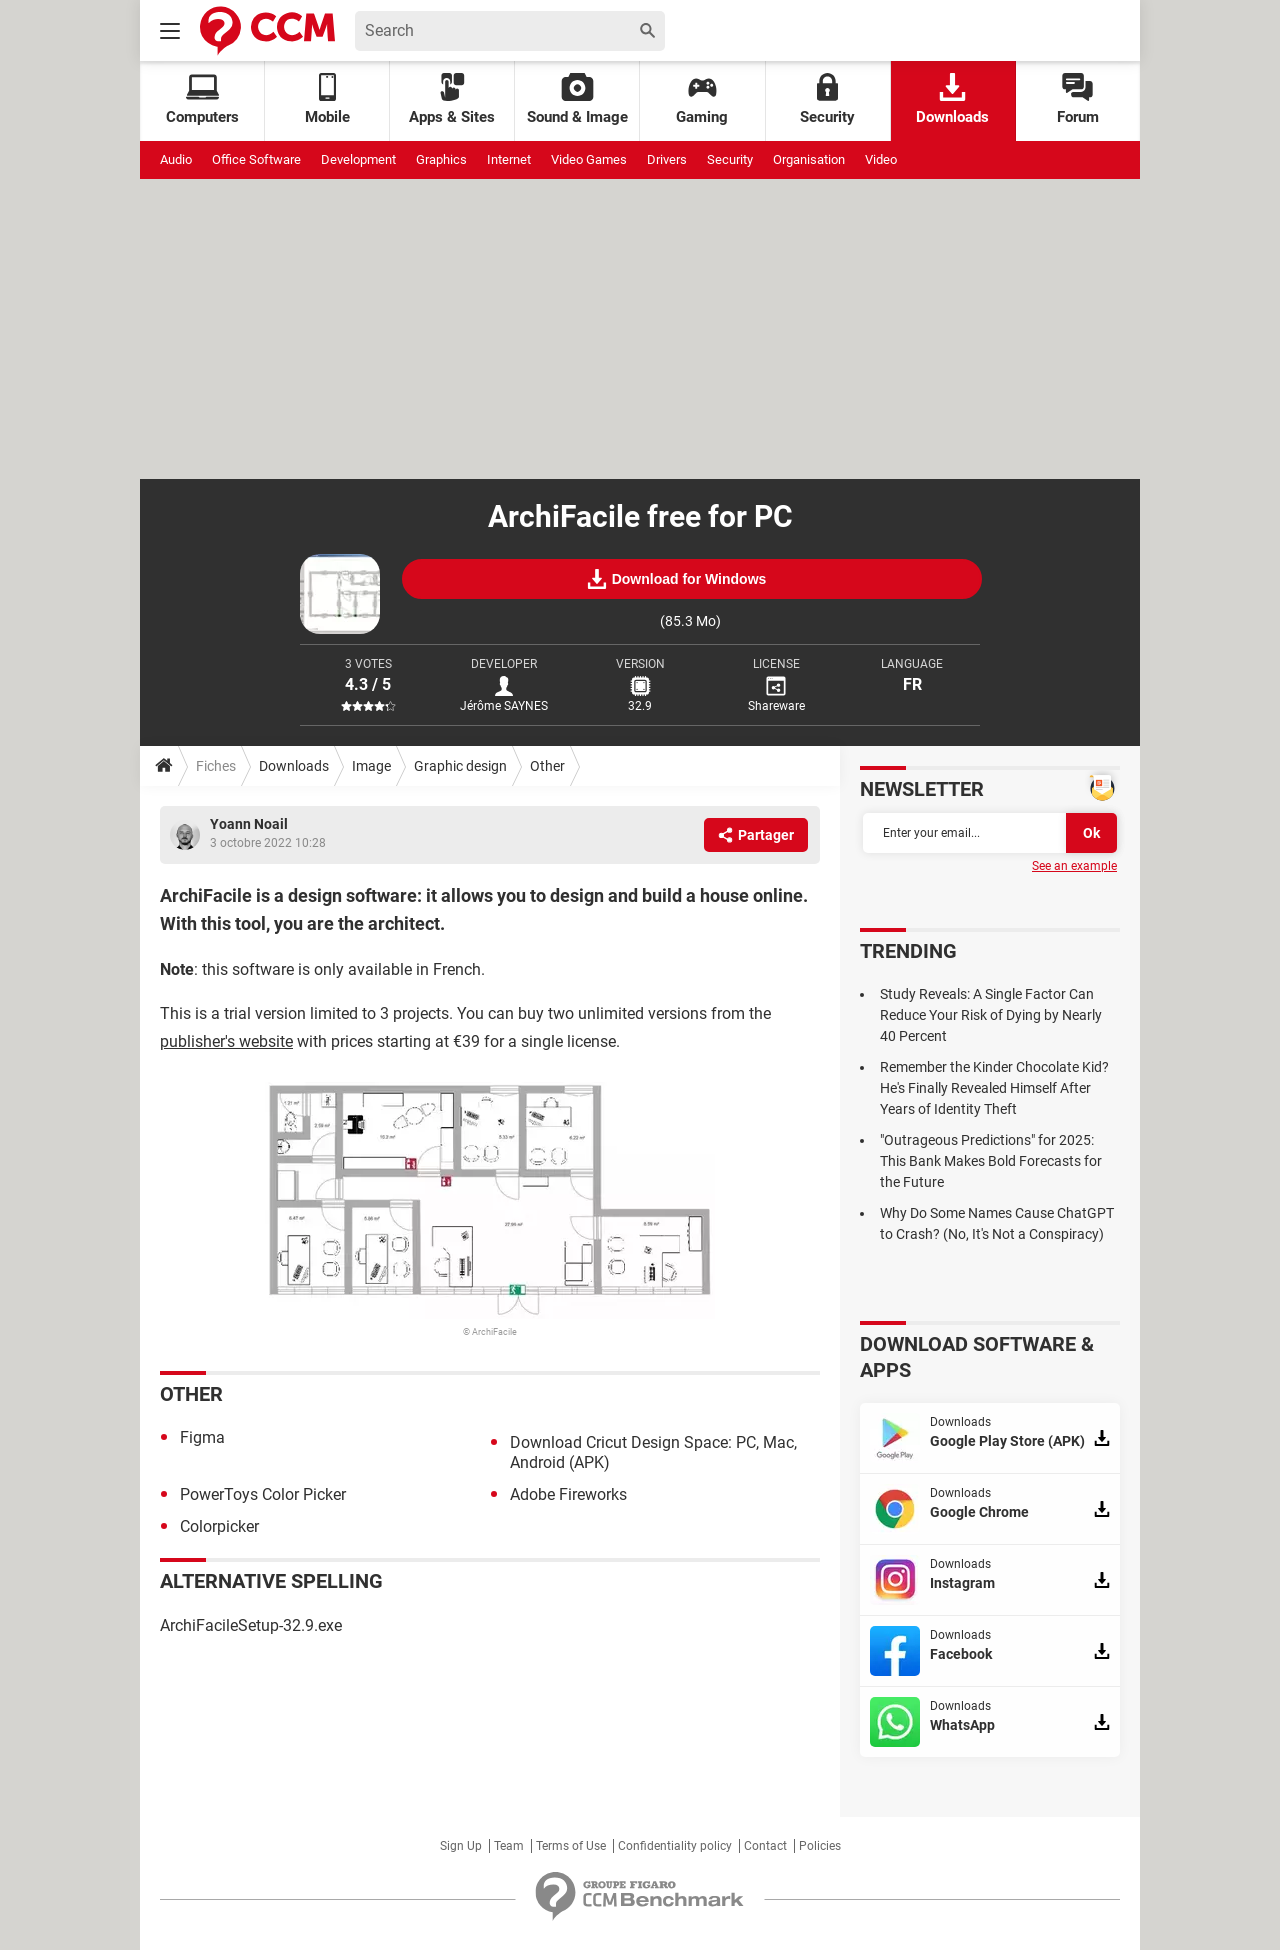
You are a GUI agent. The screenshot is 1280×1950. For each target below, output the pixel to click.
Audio (176, 159)
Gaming (702, 99)
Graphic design (460, 766)
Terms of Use (571, 1846)
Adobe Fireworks (568, 1494)
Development (358, 159)
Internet (509, 159)
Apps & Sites (452, 99)
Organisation (809, 159)
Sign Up (461, 1846)
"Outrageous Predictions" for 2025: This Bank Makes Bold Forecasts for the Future (991, 1161)
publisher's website (226, 1041)
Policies (820, 1846)
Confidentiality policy (675, 1846)
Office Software (256, 159)
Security (827, 99)
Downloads (952, 99)
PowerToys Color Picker (263, 1494)
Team (509, 1846)
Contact (765, 1846)
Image (371, 766)
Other (547, 766)
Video (881, 159)
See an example (1074, 866)
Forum (1078, 99)
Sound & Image (577, 99)
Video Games (589, 159)
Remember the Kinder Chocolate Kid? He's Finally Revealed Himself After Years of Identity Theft (994, 1088)
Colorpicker (219, 1526)
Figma (202, 1437)
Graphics (441, 159)
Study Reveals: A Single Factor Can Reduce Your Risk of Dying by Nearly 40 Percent (991, 1015)
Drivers (667, 159)
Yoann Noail (249, 824)
